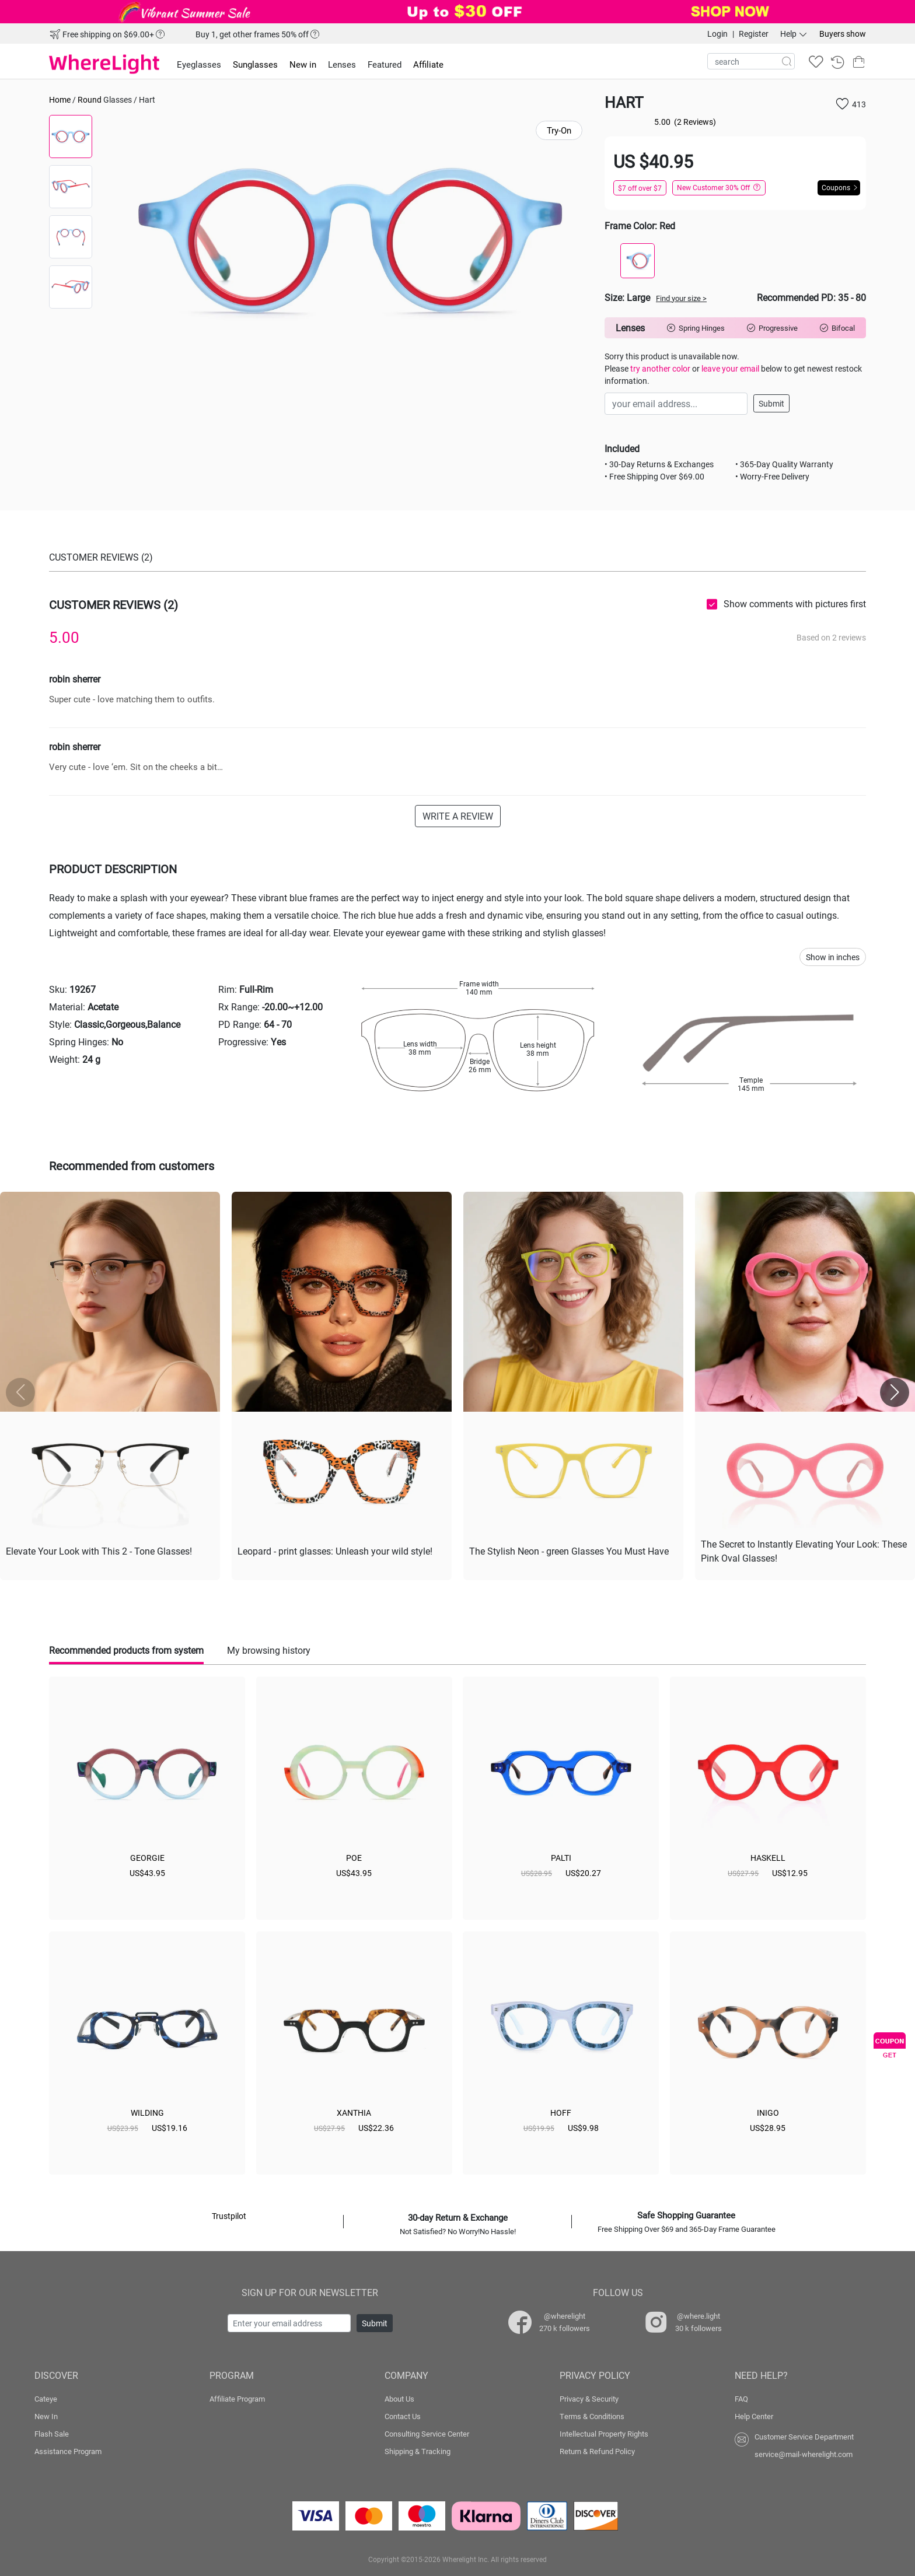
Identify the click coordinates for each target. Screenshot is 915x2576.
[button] (894, 1392)
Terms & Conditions (592, 2416)
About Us (399, 2398)
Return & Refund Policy (597, 2451)
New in (302, 64)
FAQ (741, 2398)
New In (46, 2416)
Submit (771, 403)
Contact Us (403, 2416)
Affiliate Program (237, 2398)
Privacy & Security (589, 2398)
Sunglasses (255, 64)
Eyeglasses (199, 64)
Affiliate (428, 64)
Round (90, 99)
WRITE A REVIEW (457, 816)
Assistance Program (68, 2451)
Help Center (754, 2416)
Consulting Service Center (427, 2433)
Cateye (45, 2398)
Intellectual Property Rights (604, 2433)
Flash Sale (51, 2433)
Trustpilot (229, 2215)
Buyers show (842, 33)
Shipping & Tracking (417, 2451)
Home (60, 99)
